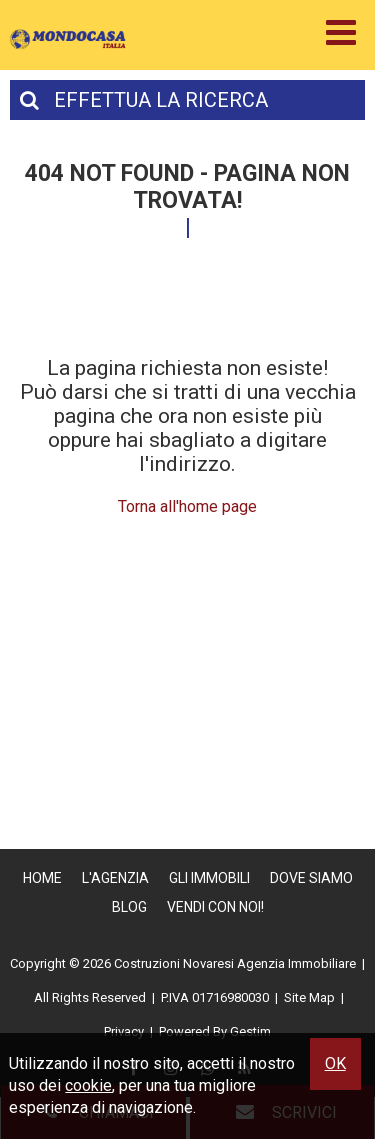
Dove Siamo (311, 878)
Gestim (250, 1031)
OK (335, 1063)
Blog (129, 907)
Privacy (124, 1031)
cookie (88, 1085)
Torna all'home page (187, 506)
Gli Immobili (209, 878)
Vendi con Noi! (215, 907)
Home (42, 878)
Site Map (309, 997)
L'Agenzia (115, 878)
